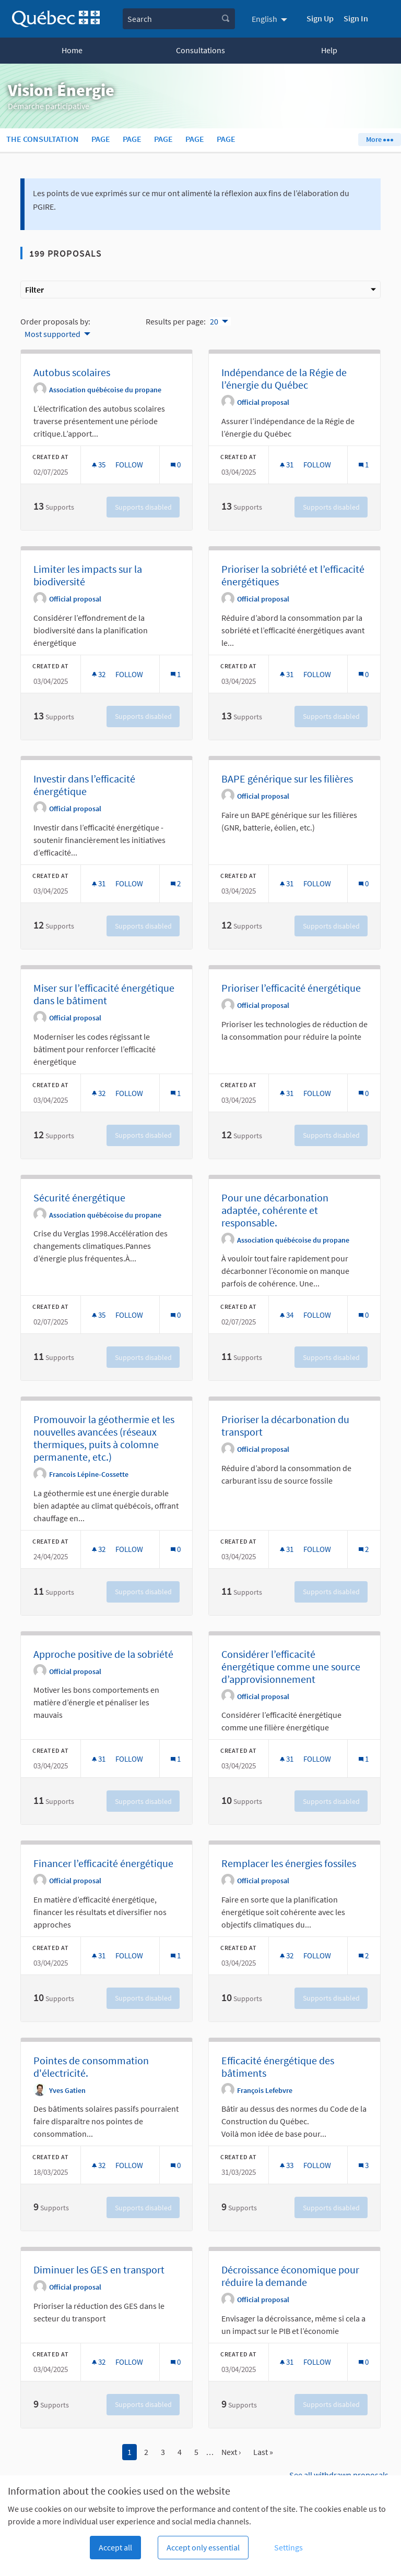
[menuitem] (271, 19)
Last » (263, 2452)
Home (72, 50)
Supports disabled (143, 507)
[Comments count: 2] (176, 883)
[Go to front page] (56, 19)
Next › (231, 2452)
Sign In (356, 18)
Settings (288, 2547)
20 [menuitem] (214, 321)
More (379, 139)
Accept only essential (203, 2547)
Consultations (200, 50)
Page (100, 139)
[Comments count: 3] (364, 2165)
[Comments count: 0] (176, 464)
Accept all (115, 2547)
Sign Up (320, 18)
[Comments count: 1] (364, 464)
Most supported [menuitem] (52, 334)
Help (329, 50)
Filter (200, 289)
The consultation (42, 139)
